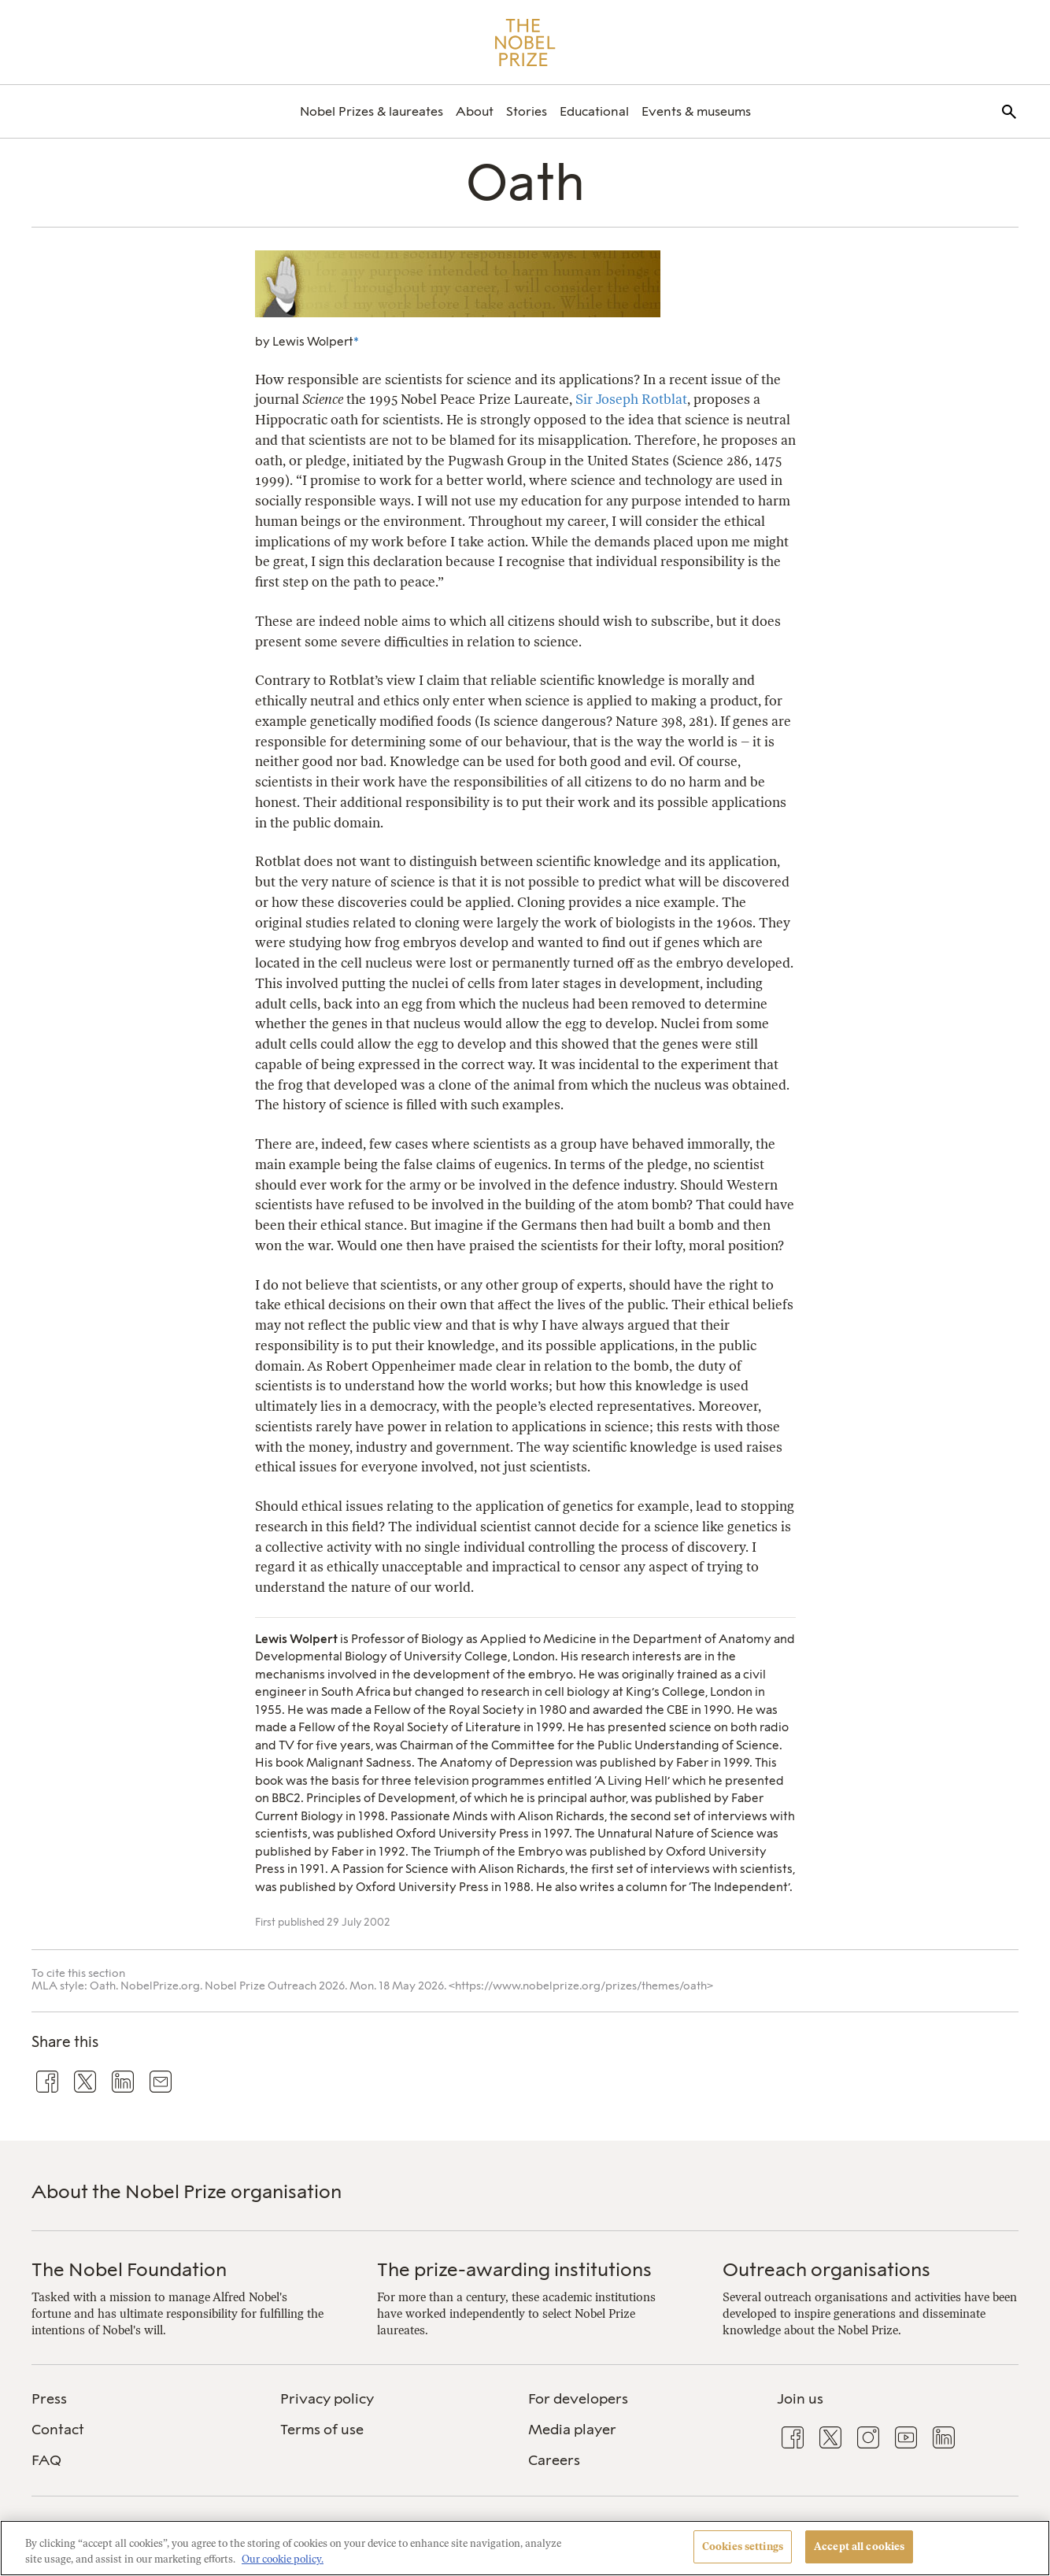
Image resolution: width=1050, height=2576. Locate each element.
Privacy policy (327, 2399)
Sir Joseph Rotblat (631, 399)
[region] (525, 2548)
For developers (578, 2399)
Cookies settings (742, 2546)
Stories (526, 111)
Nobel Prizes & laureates (371, 111)
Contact (57, 2429)
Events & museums (696, 111)
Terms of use (322, 2429)
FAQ (46, 2460)
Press (49, 2399)
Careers (554, 2460)
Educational (594, 111)
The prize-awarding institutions (514, 2269)
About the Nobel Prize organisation (186, 2191)
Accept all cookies (859, 2546)
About (475, 111)
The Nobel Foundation (129, 2269)
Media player (572, 2429)
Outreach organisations (826, 2269)
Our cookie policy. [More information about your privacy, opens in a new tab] (283, 2559)
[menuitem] (371, 111)
